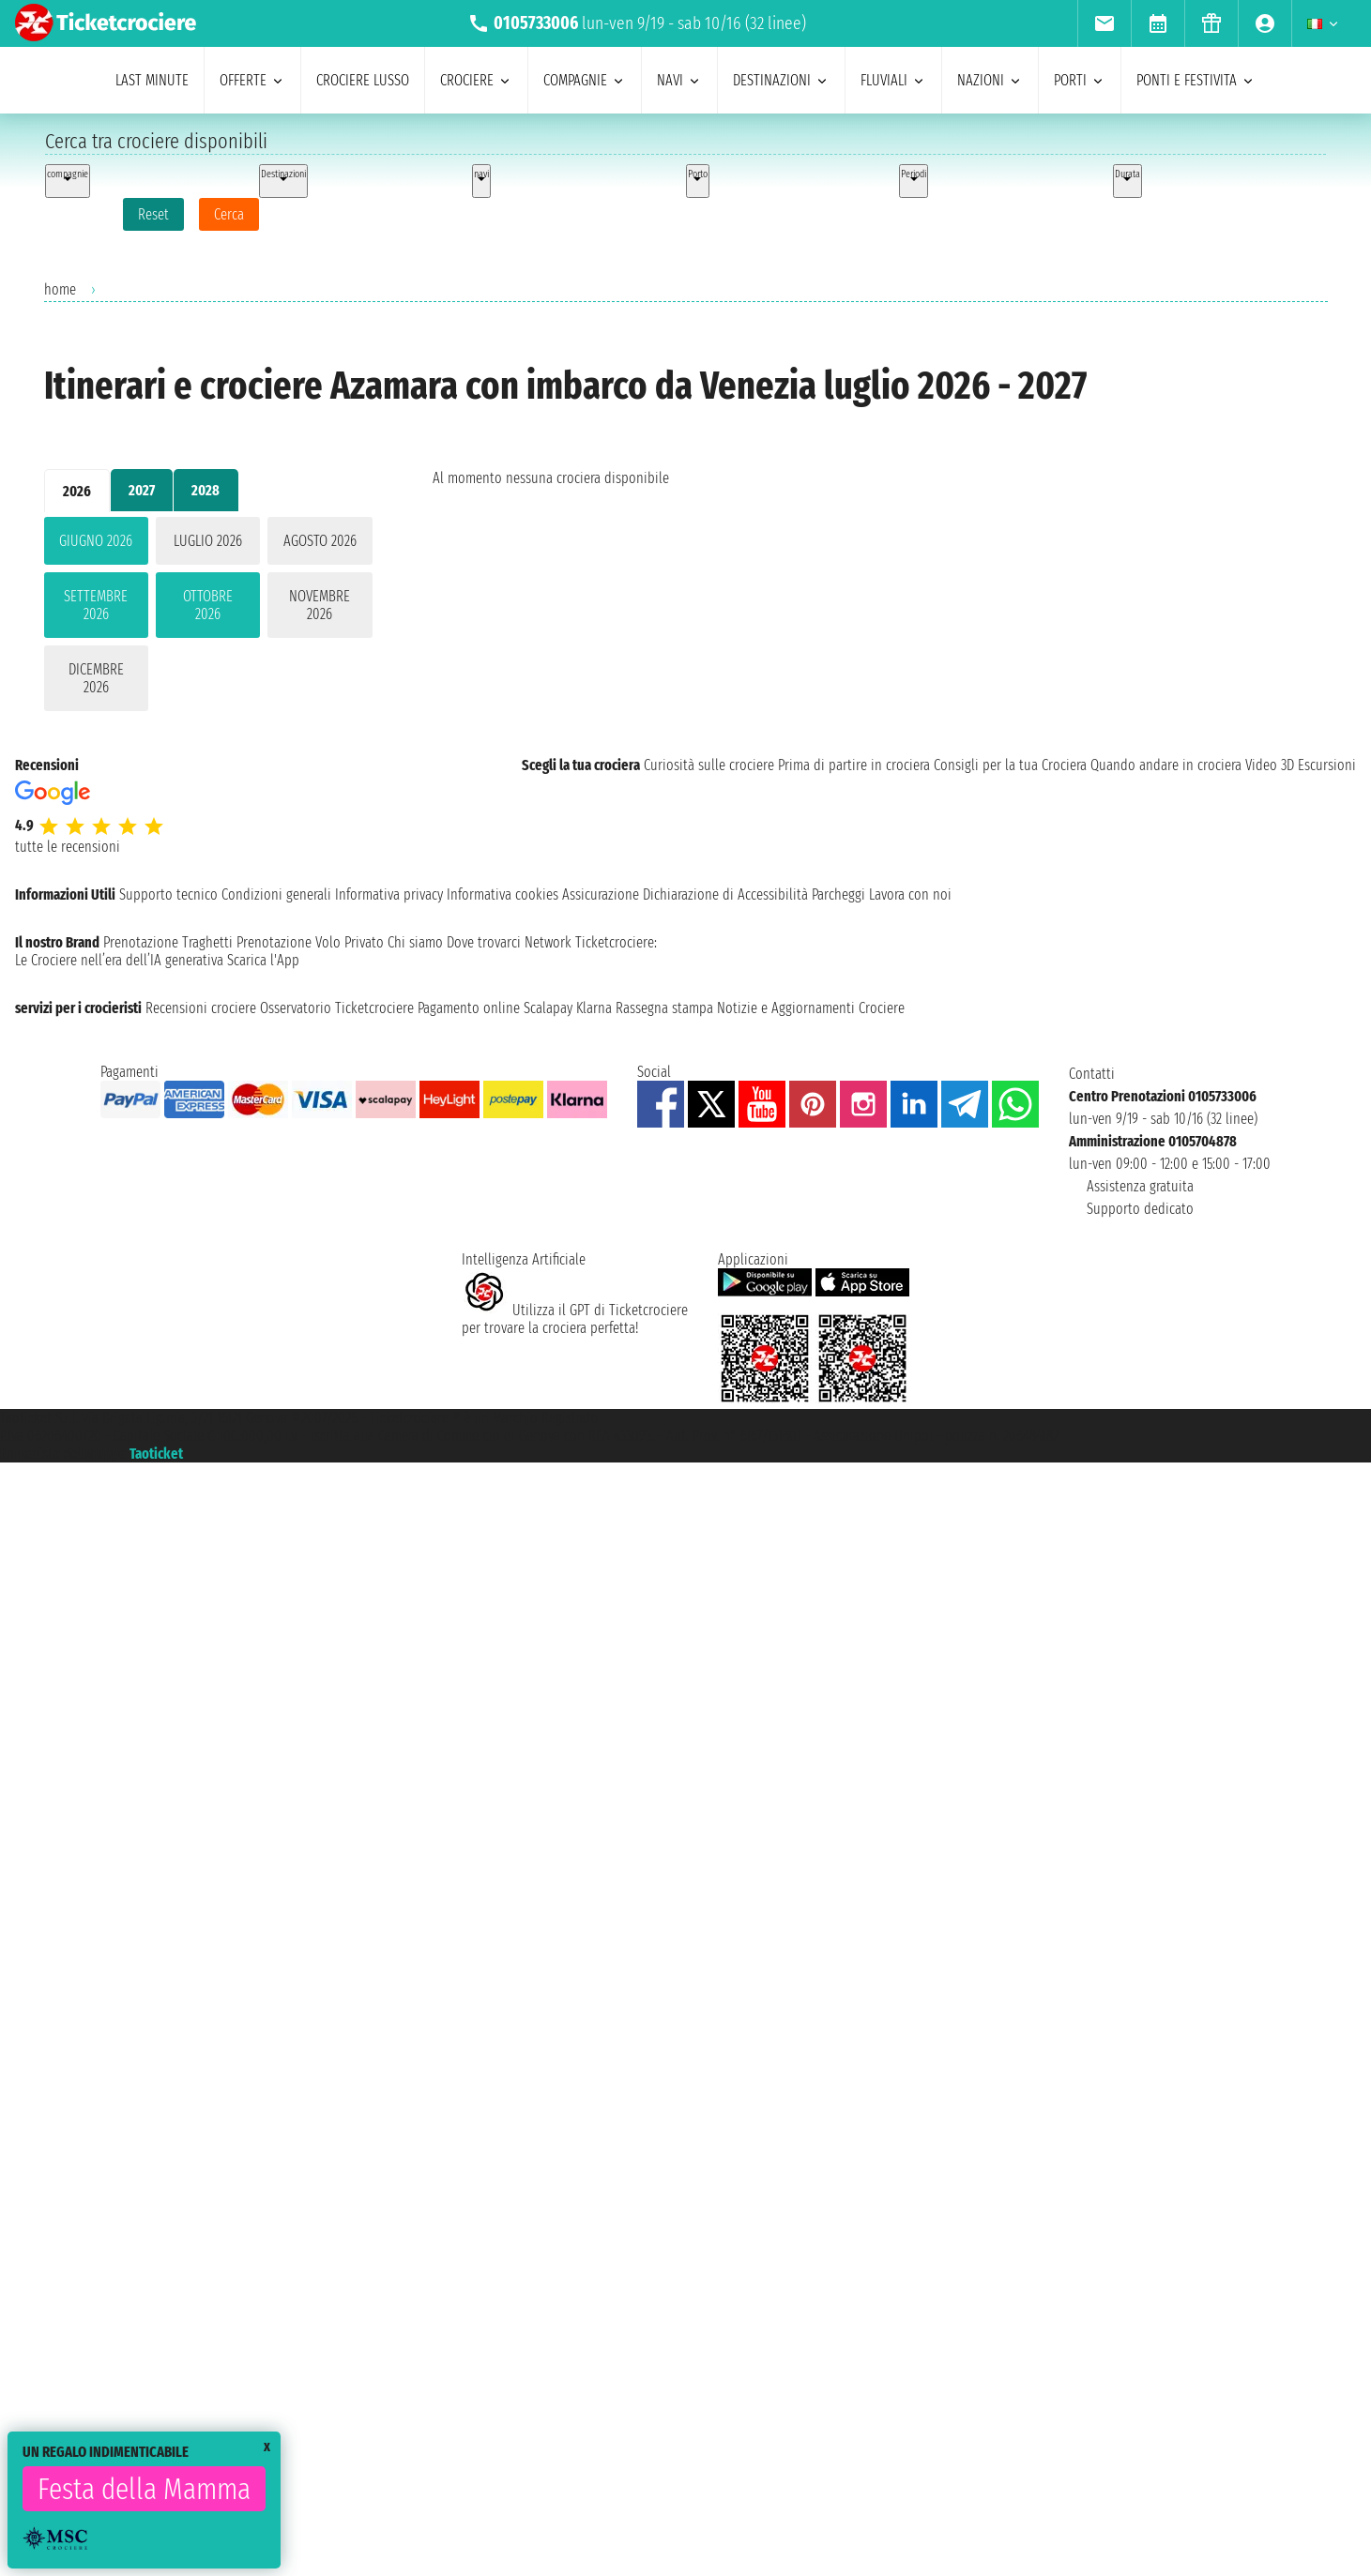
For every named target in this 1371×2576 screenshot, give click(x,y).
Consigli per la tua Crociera (1010, 765)
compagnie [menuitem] (584, 80)
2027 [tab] (142, 490)
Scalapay (548, 1008)
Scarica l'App (263, 960)
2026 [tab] (77, 491)
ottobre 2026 (208, 605)
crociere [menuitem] (476, 80)
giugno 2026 (95, 541)
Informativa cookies (502, 894)
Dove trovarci (484, 942)
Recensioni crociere (200, 1008)
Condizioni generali (276, 894)
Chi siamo (415, 942)
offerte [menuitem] (252, 80)
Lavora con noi (910, 894)
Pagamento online (469, 1008)
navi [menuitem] (679, 80)
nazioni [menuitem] (990, 80)
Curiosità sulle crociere (709, 765)
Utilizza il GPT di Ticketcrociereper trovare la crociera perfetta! (575, 1319)
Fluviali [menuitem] (893, 80)
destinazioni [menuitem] (781, 80)
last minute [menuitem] (152, 80)
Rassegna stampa (664, 1008)
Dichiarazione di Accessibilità (725, 894)
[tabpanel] (208, 618)
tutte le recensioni (67, 847)
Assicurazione (600, 894)
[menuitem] (1104, 23)
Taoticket (156, 1453)
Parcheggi (838, 894)
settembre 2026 (96, 605)
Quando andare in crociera (1166, 765)
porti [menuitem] (1079, 80)
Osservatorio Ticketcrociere (337, 1008)
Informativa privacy (389, 894)
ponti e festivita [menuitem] (1196, 80)
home (60, 289)
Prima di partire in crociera (854, 765)
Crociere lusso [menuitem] (362, 80)
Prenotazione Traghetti (168, 942)
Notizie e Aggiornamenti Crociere (811, 1008)
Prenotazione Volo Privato (310, 942)
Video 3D (1269, 765)
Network (548, 942)
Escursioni (1327, 765)
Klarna (594, 1008)
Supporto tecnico (168, 894)
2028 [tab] (205, 490)
